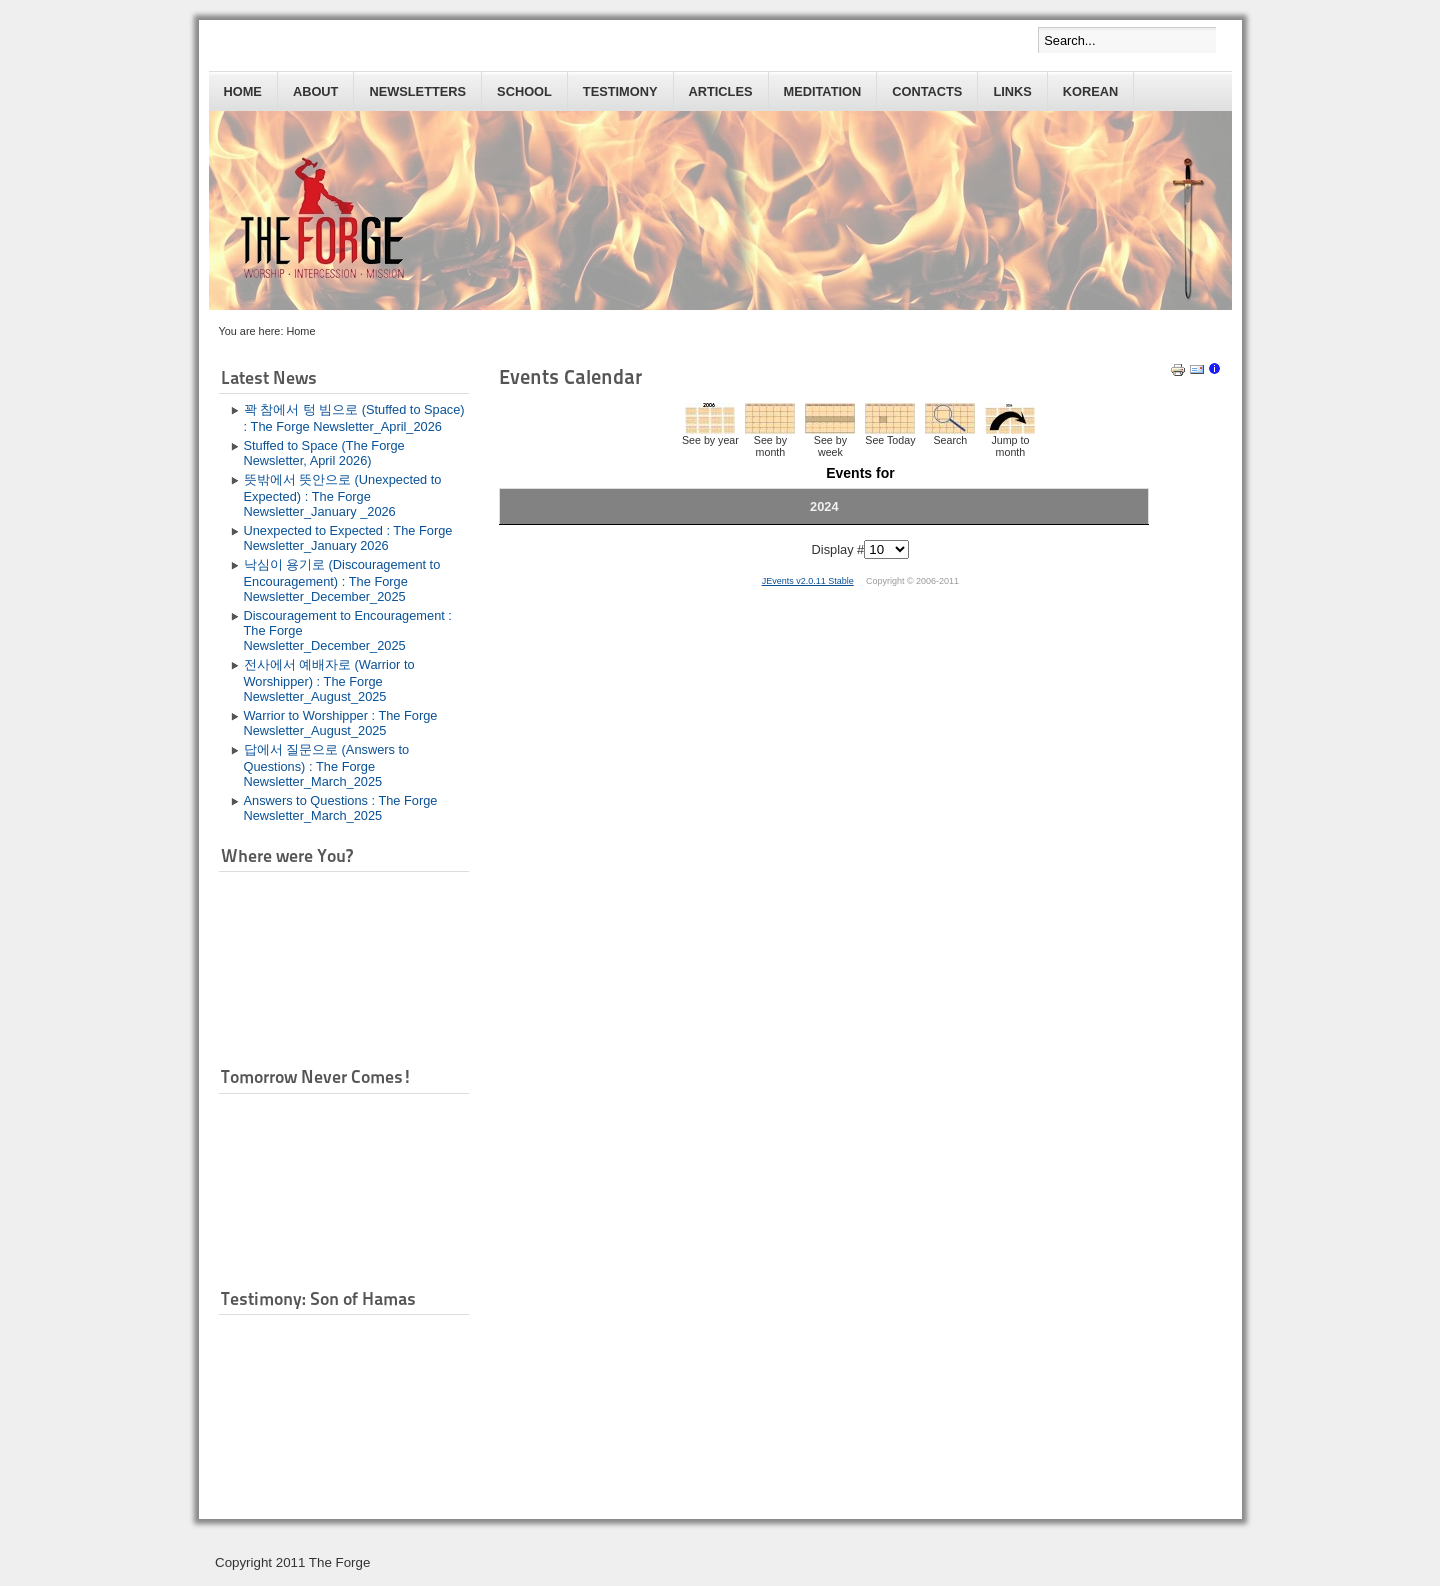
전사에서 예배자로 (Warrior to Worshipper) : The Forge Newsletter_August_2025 (329, 680)
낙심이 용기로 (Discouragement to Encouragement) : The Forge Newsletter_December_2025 (342, 580)
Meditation (823, 91)
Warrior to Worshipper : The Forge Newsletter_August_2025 (341, 723)
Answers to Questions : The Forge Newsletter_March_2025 (341, 808)
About (316, 91)
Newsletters (417, 91)
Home (243, 91)
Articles (721, 91)
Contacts (927, 91)
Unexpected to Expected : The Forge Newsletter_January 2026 (348, 538)
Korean (1090, 91)
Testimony (620, 91)
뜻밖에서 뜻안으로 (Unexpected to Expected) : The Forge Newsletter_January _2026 (343, 495)
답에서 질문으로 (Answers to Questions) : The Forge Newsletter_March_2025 (327, 765)
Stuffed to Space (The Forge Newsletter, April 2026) (324, 453)
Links (1012, 91)
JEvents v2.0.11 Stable (808, 581)
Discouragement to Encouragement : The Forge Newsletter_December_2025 (348, 630)
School (524, 91)
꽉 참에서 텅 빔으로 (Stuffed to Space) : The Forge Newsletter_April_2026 (354, 418)
